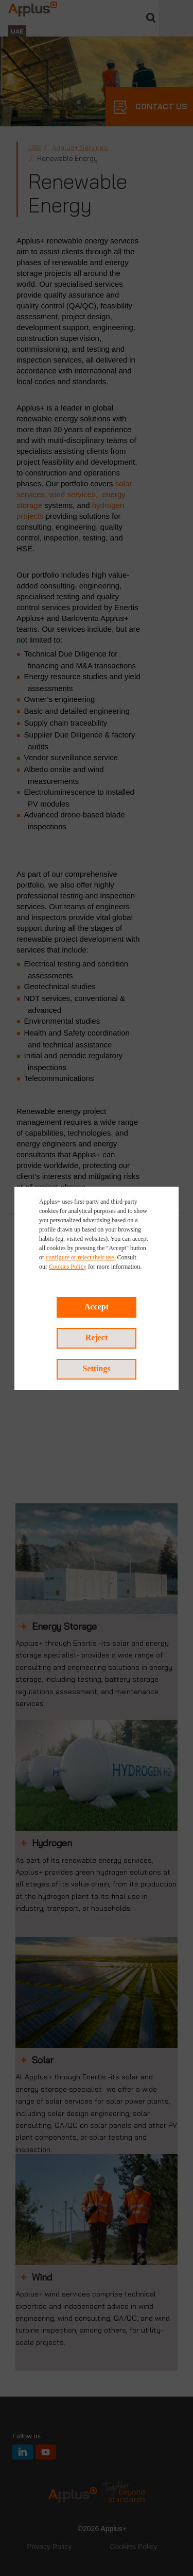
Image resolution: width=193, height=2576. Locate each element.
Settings (96, 1368)
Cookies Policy (67, 1266)
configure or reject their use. (81, 1257)
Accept (96, 1306)
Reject (96, 1337)
